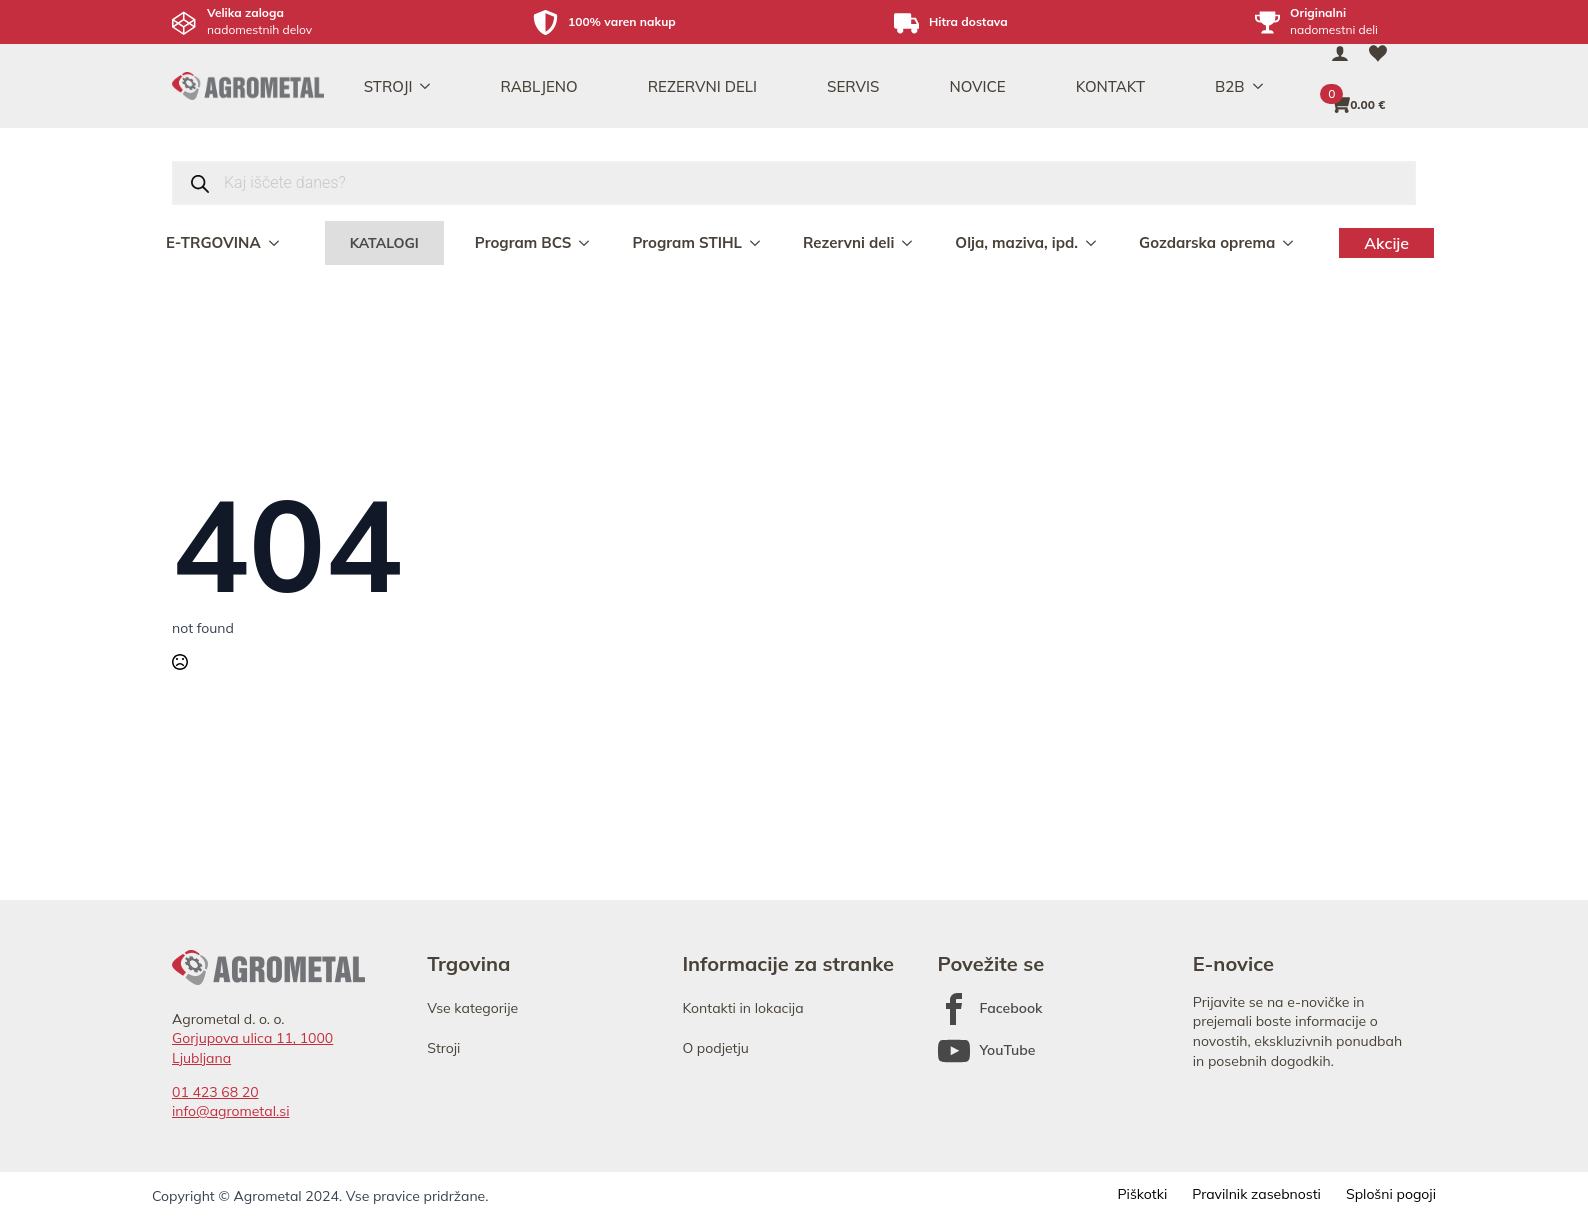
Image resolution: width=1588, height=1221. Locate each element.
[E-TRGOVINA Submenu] (276, 242)
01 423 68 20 (215, 1092)
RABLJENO (538, 86)
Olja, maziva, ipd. (1016, 242)
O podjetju (715, 1048)
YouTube (1008, 1050)
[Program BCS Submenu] (586, 242)
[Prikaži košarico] (1359, 105)
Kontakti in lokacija (742, 1008)
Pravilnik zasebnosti (1256, 1194)
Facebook (1011, 1008)
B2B (1230, 86)
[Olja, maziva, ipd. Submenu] (1093, 242)
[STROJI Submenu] (431, 86)
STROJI (388, 86)
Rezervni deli (848, 242)
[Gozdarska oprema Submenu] (1290, 242)
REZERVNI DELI (702, 86)
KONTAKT (1110, 86)
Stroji (443, 1048)
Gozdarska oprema (1207, 242)
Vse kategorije (472, 1008)
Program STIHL (687, 242)
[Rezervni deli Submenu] (909, 242)
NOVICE (977, 86)
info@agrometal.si (231, 1111)
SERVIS (853, 86)
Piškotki (1142, 1194)
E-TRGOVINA (213, 242)
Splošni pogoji (1391, 1194)
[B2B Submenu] (1264, 86)
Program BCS (523, 242)
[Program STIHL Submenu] (757, 242)
